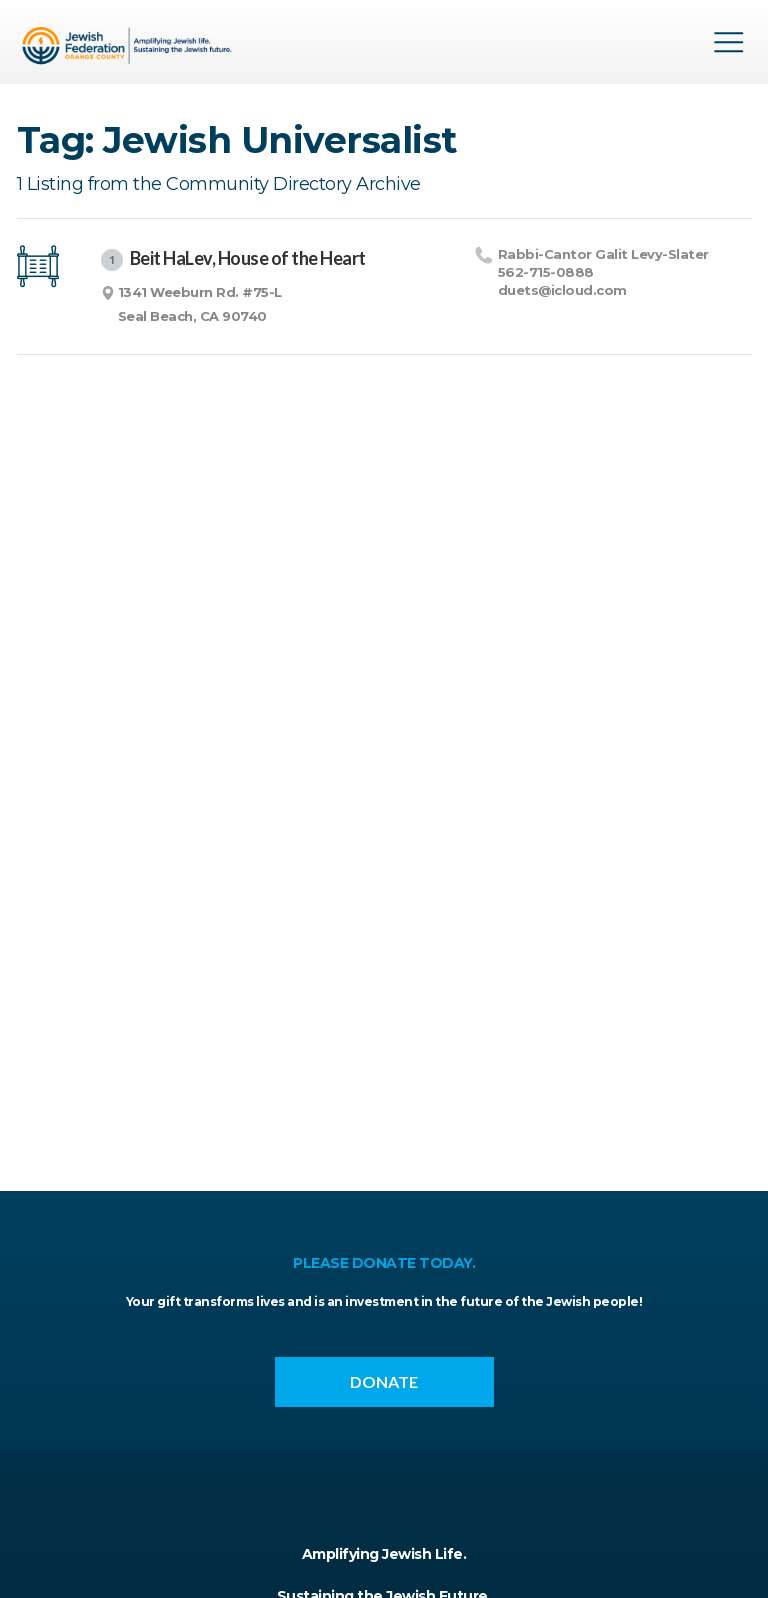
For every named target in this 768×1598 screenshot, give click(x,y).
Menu (729, 42)
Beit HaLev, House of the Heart (233, 259)
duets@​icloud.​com (562, 290)
